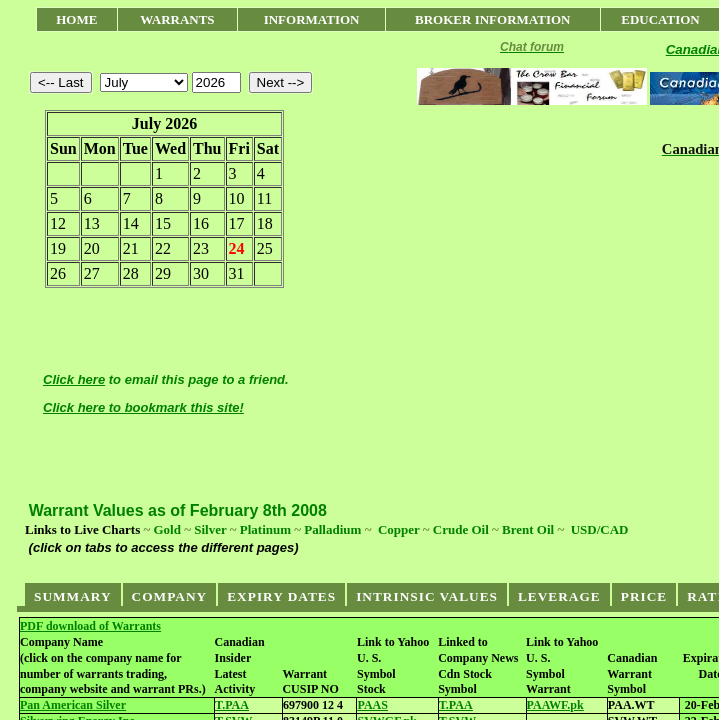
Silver (210, 529)
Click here (74, 379)
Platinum (265, 529)
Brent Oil (528, 529)
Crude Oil (461, 529)
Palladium (332, 529)
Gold (166, 529)
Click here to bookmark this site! (143, 407)
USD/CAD (600, 529)
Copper (399, 529)
